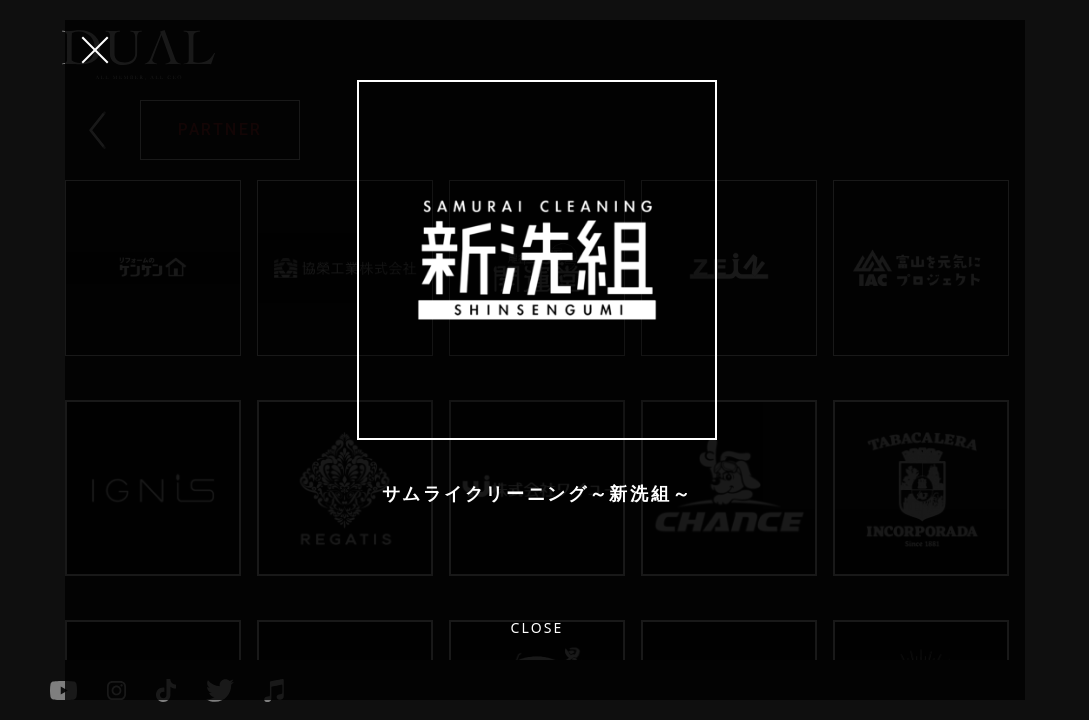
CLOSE (95, 50)
